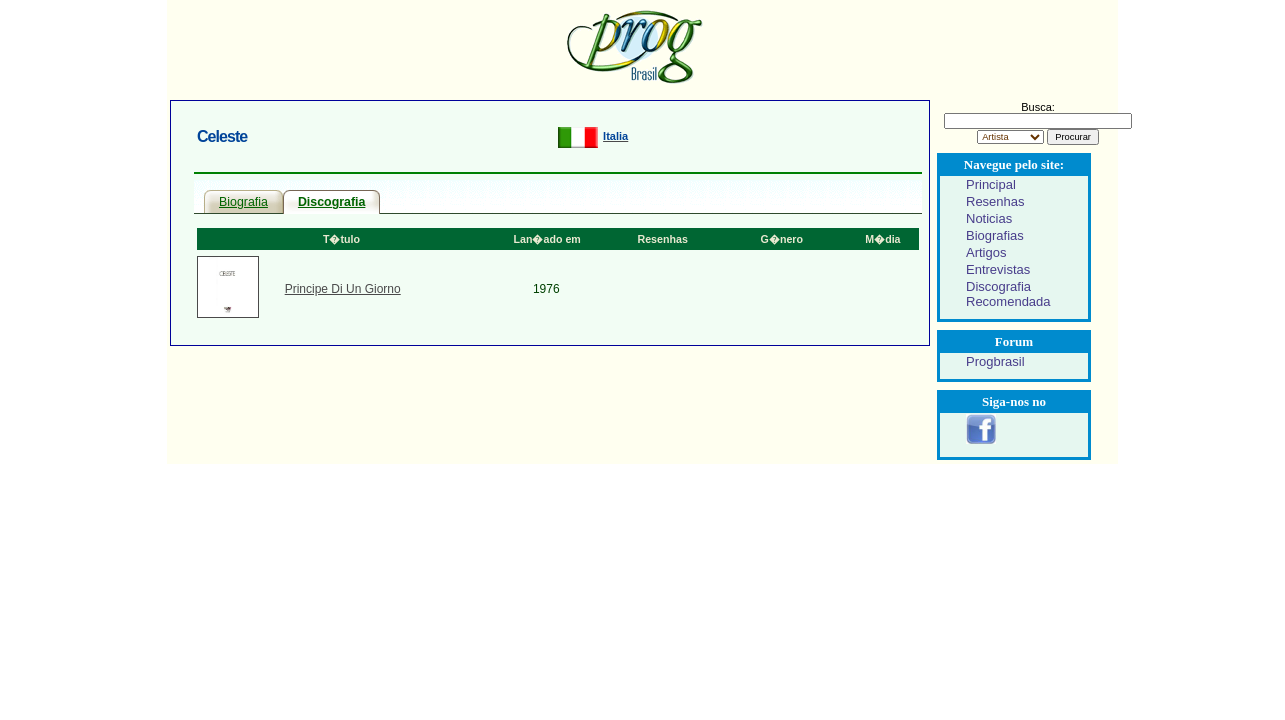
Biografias (995, 235)
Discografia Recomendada (1008, 294)
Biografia (243, 202)
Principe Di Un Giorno (343, 289)
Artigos (986, 252)
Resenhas (995, 201)
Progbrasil (995, 361)
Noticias (989, 218)
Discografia (331, 202)
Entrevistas (998, 269)
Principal (991, 184)
